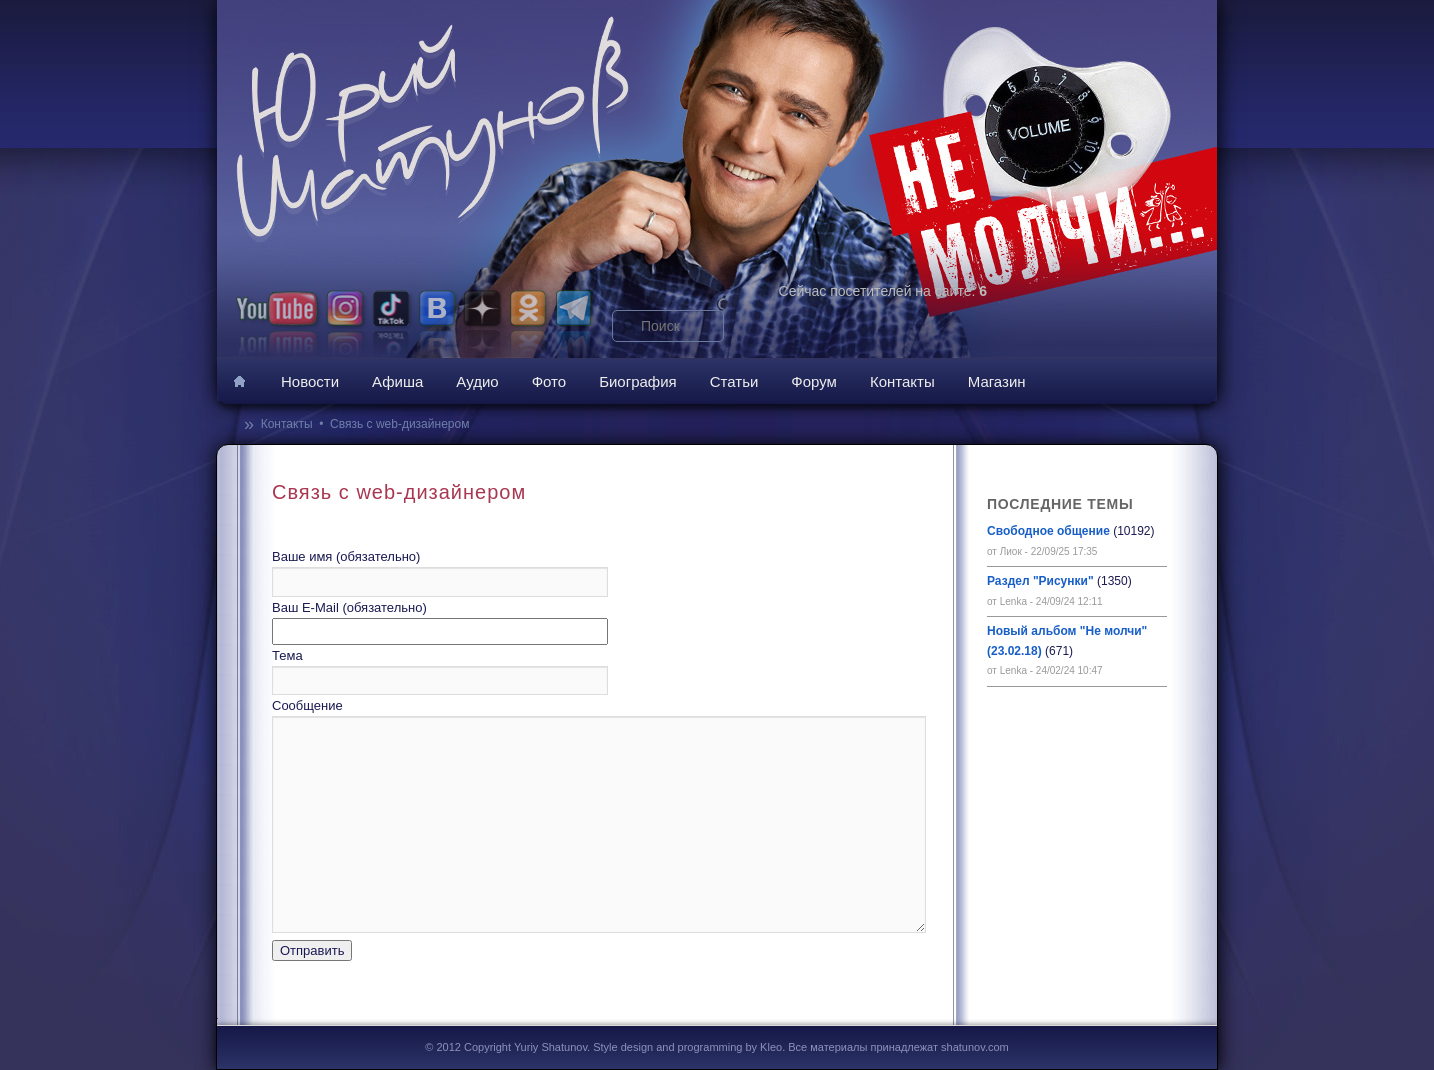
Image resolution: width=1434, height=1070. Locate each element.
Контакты (902, 381)
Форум (814, 381)
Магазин (997, 381)
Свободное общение (1048, 531)
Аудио (477, 381)
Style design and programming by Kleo (687, 1047)
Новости (310, 381)
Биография (638, 381)
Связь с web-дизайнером (399, 424)
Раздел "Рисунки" (1040, 581)
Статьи (734, 381)
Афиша (397, 381)
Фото (549, 381)
